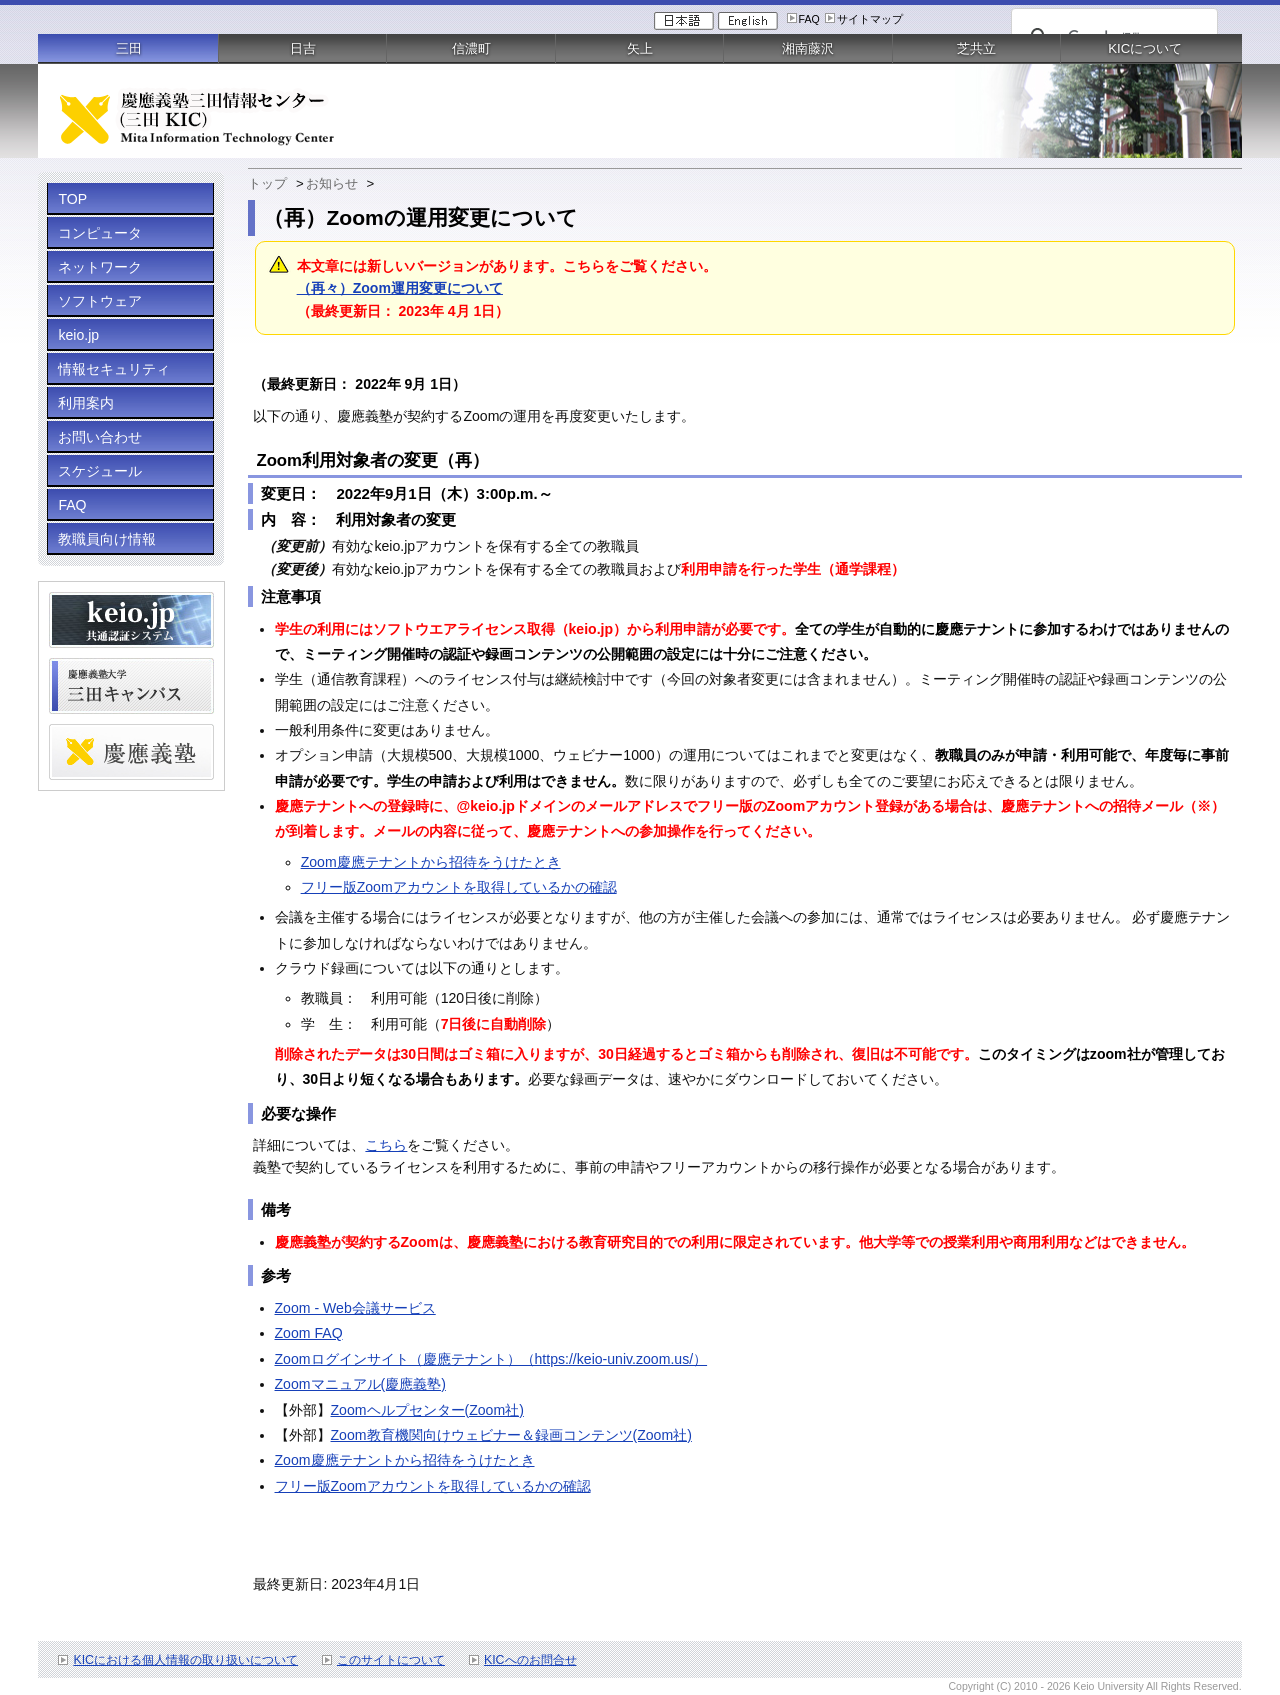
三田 (129, 48)
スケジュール (100, 471)
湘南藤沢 (808, 48)
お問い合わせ (100, 437)
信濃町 (471, 48)
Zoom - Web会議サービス (355, 1308)
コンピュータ (100, 233)
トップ (267, 183)
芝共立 (976, 48)
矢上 (640, 48)
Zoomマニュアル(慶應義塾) (360, 1384)
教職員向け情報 (107, 539)
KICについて (1145, 48)
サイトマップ (870, 19)
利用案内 (86, 403)
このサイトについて (391, 1660)
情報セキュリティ (114, 369)
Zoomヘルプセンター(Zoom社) (427, 1410)
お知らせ (332, 183)
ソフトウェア (100, 301)
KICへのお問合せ (530, 1660)
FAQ (809, 19)
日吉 (303, 48)
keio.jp (78, 335)
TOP (72, 199)
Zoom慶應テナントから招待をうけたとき (431, 862)
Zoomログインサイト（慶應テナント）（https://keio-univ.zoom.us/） (491, 1359)
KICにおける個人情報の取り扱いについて (185, 1660)
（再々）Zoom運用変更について (400, 288)
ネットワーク (100, 267)
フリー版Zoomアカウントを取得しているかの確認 (459, 887)
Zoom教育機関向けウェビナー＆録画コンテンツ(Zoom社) (511, 1435)
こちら (386, 1145)
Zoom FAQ (309, 1333)
